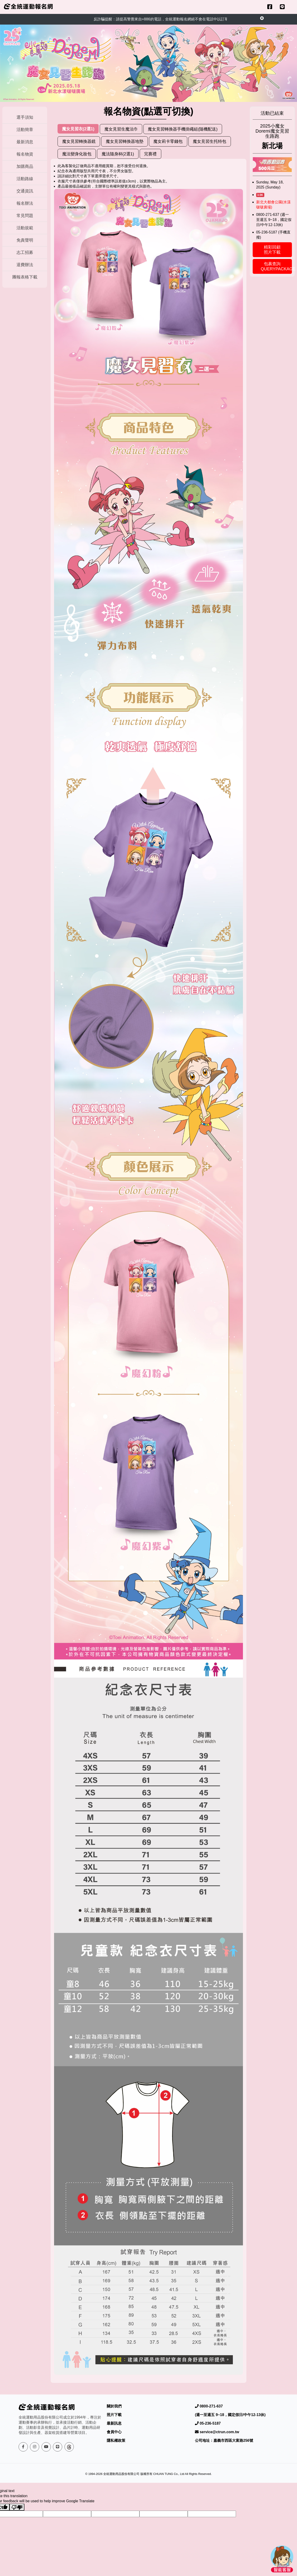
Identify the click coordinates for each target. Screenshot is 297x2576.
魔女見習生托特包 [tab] (212, 141)
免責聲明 (24, 240)
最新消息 (24, 142)
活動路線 (24, 178)
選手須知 (24, 117)
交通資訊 (24, 191)
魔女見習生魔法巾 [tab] (122, 129)
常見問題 (24, 215)
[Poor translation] (17, 2507)
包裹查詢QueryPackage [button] (276, 266)
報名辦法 (24, 203)
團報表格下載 (24, 277)
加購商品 (24, 166)
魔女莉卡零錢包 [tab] (169, 141)
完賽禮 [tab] (152, 154)
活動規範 (24, 228)
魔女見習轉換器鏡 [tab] (79, 141)
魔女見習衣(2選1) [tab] (78, 129)
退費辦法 (24, 264)
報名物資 (24, 154)
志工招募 (24, 252)
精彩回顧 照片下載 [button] (272, 250)
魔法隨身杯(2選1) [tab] (119, 154)
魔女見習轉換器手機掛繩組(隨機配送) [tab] (184, 129)
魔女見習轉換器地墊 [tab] (125, 141)
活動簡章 (24, 129)
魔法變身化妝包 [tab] (77, 154)
